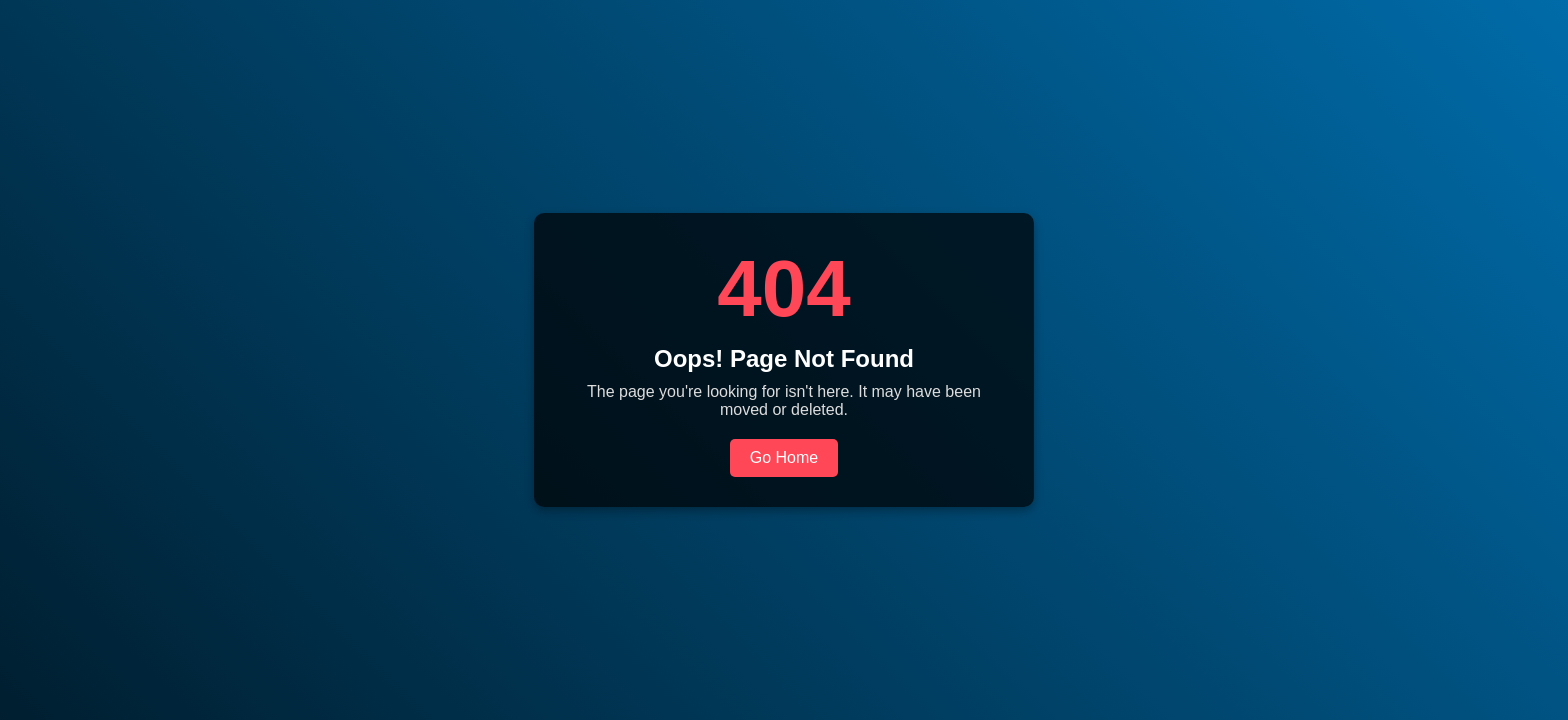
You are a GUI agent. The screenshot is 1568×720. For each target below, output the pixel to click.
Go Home (784, 457)
